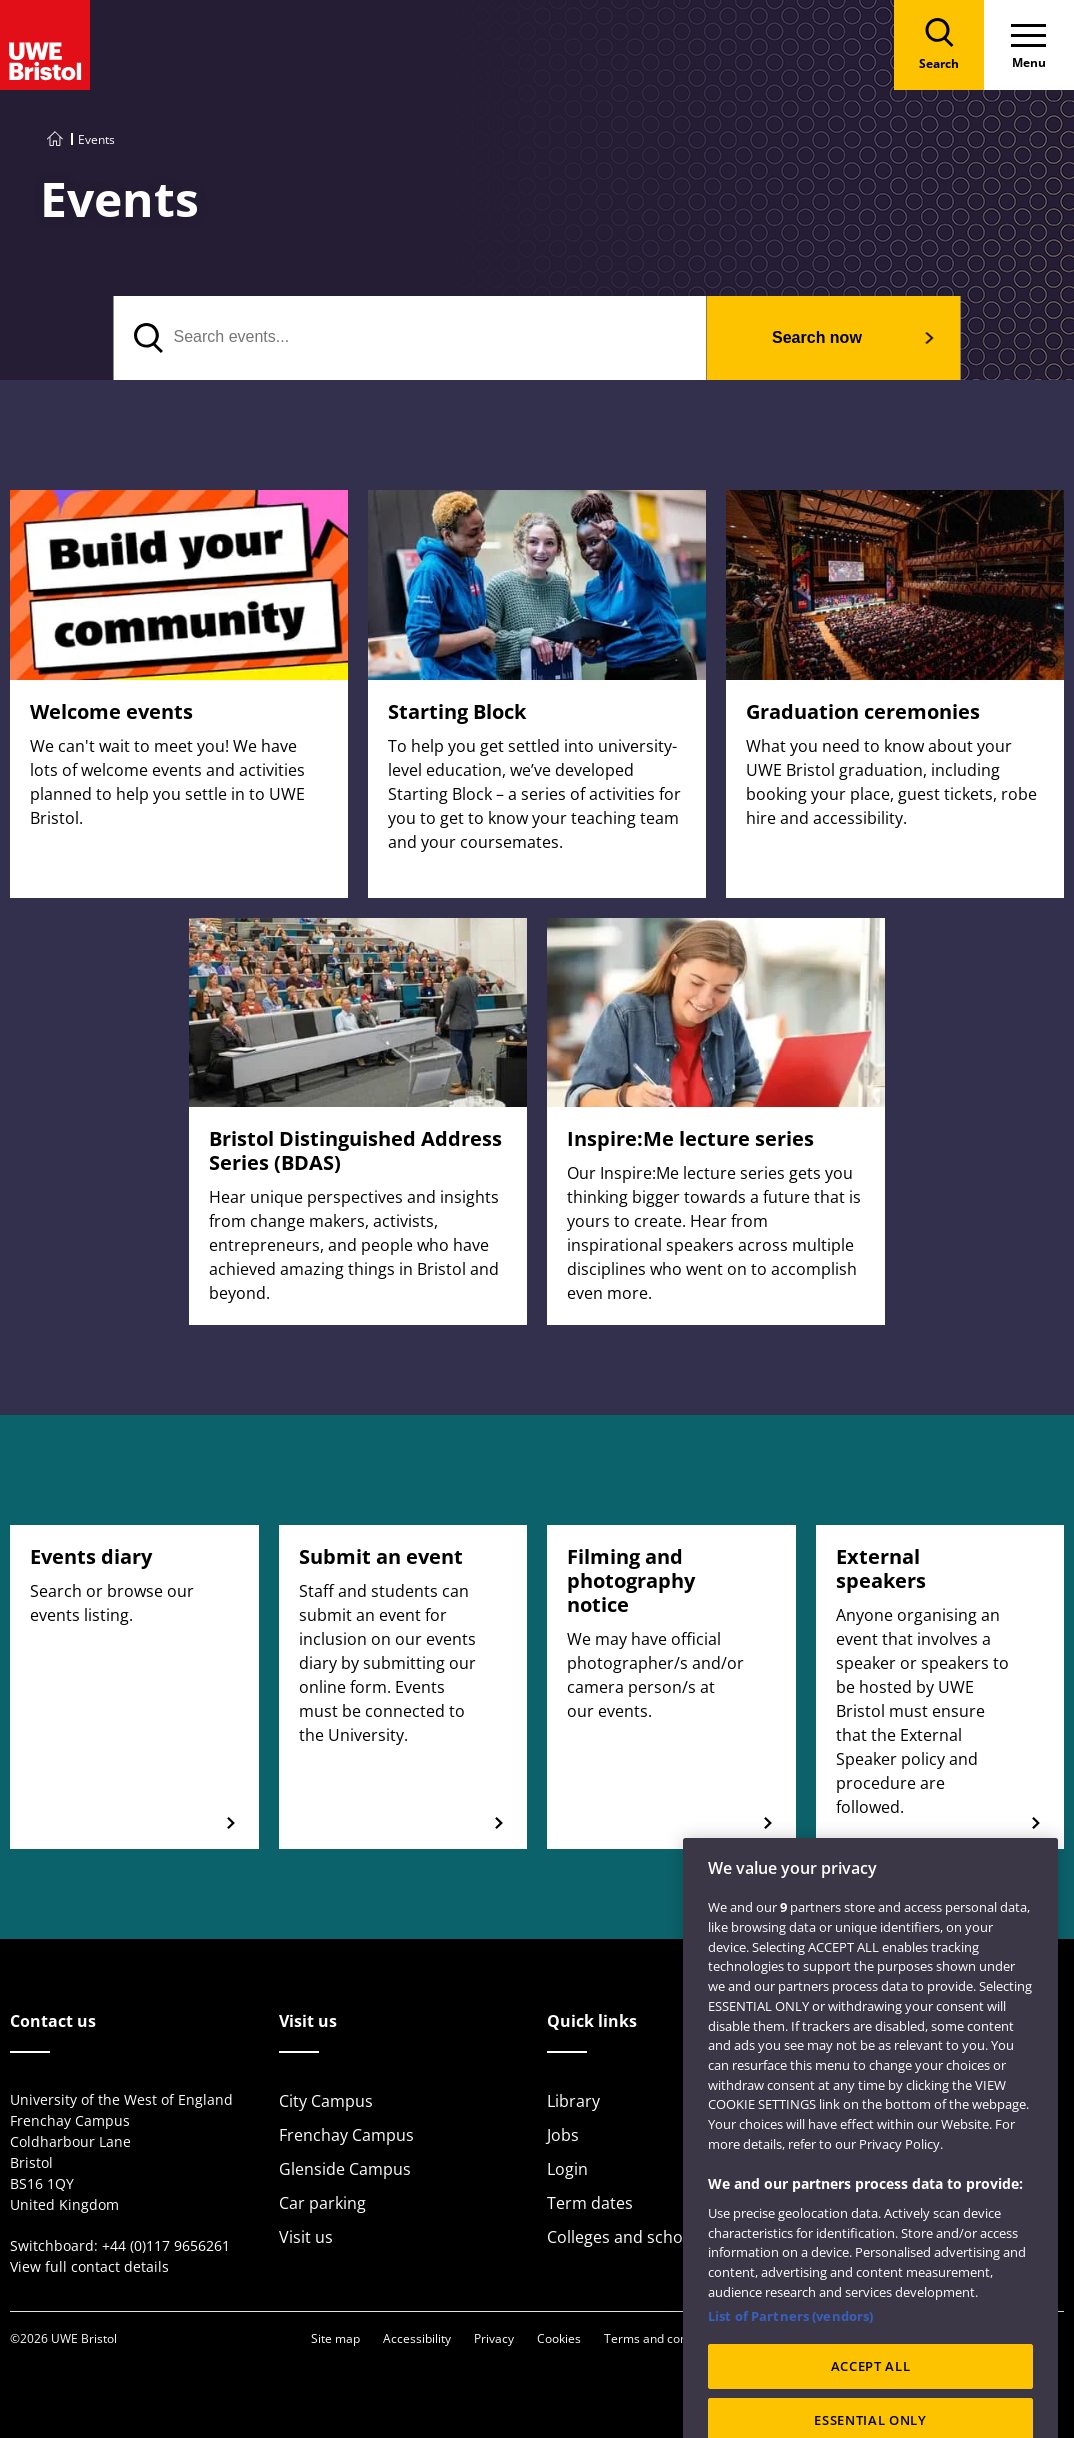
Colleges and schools (626, 2237)
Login (567, 2169)
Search (817, 337)
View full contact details (89, 2266)
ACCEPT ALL (871, 2394)
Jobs (563, 2135)
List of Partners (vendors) (790, 2344)
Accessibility (417, 2338)
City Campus (326, 2101)
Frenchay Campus (346, 2135)
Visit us (306, 2237)
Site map (335, 2338)
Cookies (559, 2338)
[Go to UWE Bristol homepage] (55, 139)
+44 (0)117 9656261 (166, 2245)
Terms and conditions (664, 2338)
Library (573, 2101)
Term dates (590, 2203)
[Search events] (410, 338)
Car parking (322, 2203)
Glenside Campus (345, 2169)
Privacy (494, 2338)
